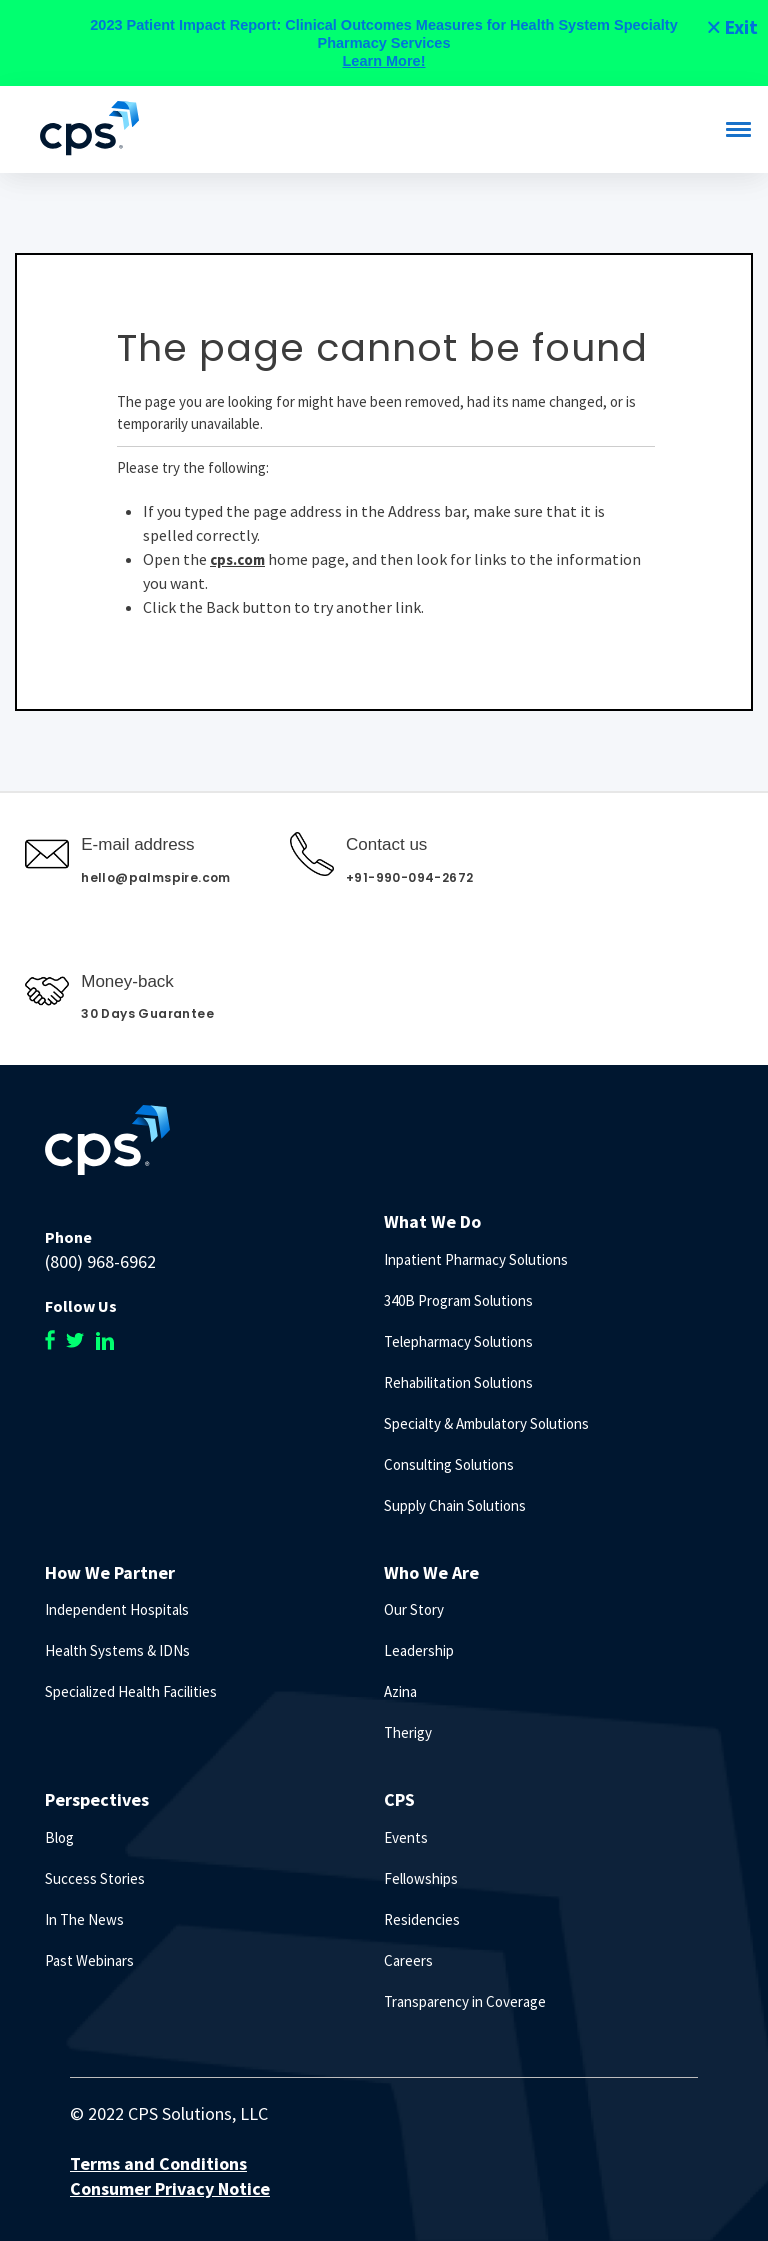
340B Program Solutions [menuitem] (458, 1300)
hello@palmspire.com (156, 877)
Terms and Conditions (158, 2163)
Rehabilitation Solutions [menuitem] (458, 1382)
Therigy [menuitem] (408, 1732)
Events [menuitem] (406, 1837)
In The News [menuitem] (84, 1919)
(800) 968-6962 (100, 1261)
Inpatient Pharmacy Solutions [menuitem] (476, 1259)
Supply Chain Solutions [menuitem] (455, 1505)
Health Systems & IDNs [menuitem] (117, 1650)
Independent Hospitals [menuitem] (117, 1609)
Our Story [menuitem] (414, 1609)
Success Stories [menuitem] (95, 1878)
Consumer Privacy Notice (170, 2188)
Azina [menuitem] (400, 1691)
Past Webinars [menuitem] (89, 1960)
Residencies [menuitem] (422, 1919)
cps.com (237, 559)
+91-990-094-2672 (409, 877)
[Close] (731, 27)
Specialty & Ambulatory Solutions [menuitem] (486, 1423)
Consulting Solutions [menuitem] (449, 1464)
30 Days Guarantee (147, 1013)
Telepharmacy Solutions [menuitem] (458, 1341)
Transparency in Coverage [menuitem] (465, 2001)
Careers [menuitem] (408, 1960)
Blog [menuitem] (59, 1837)
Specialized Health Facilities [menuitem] (131, 1691)
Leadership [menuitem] (419, 1650)
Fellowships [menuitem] (421, 1878)
